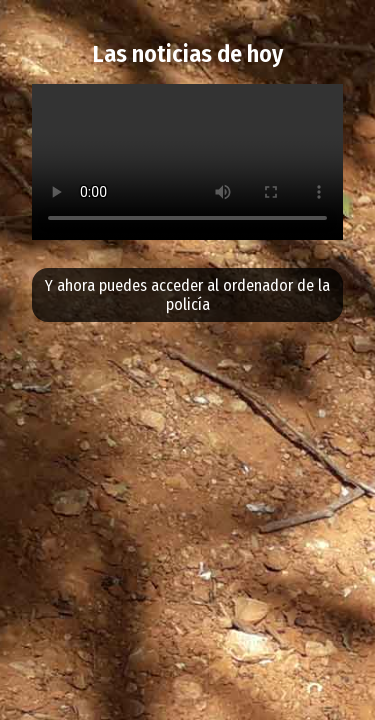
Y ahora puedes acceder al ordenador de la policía (187, 295)
